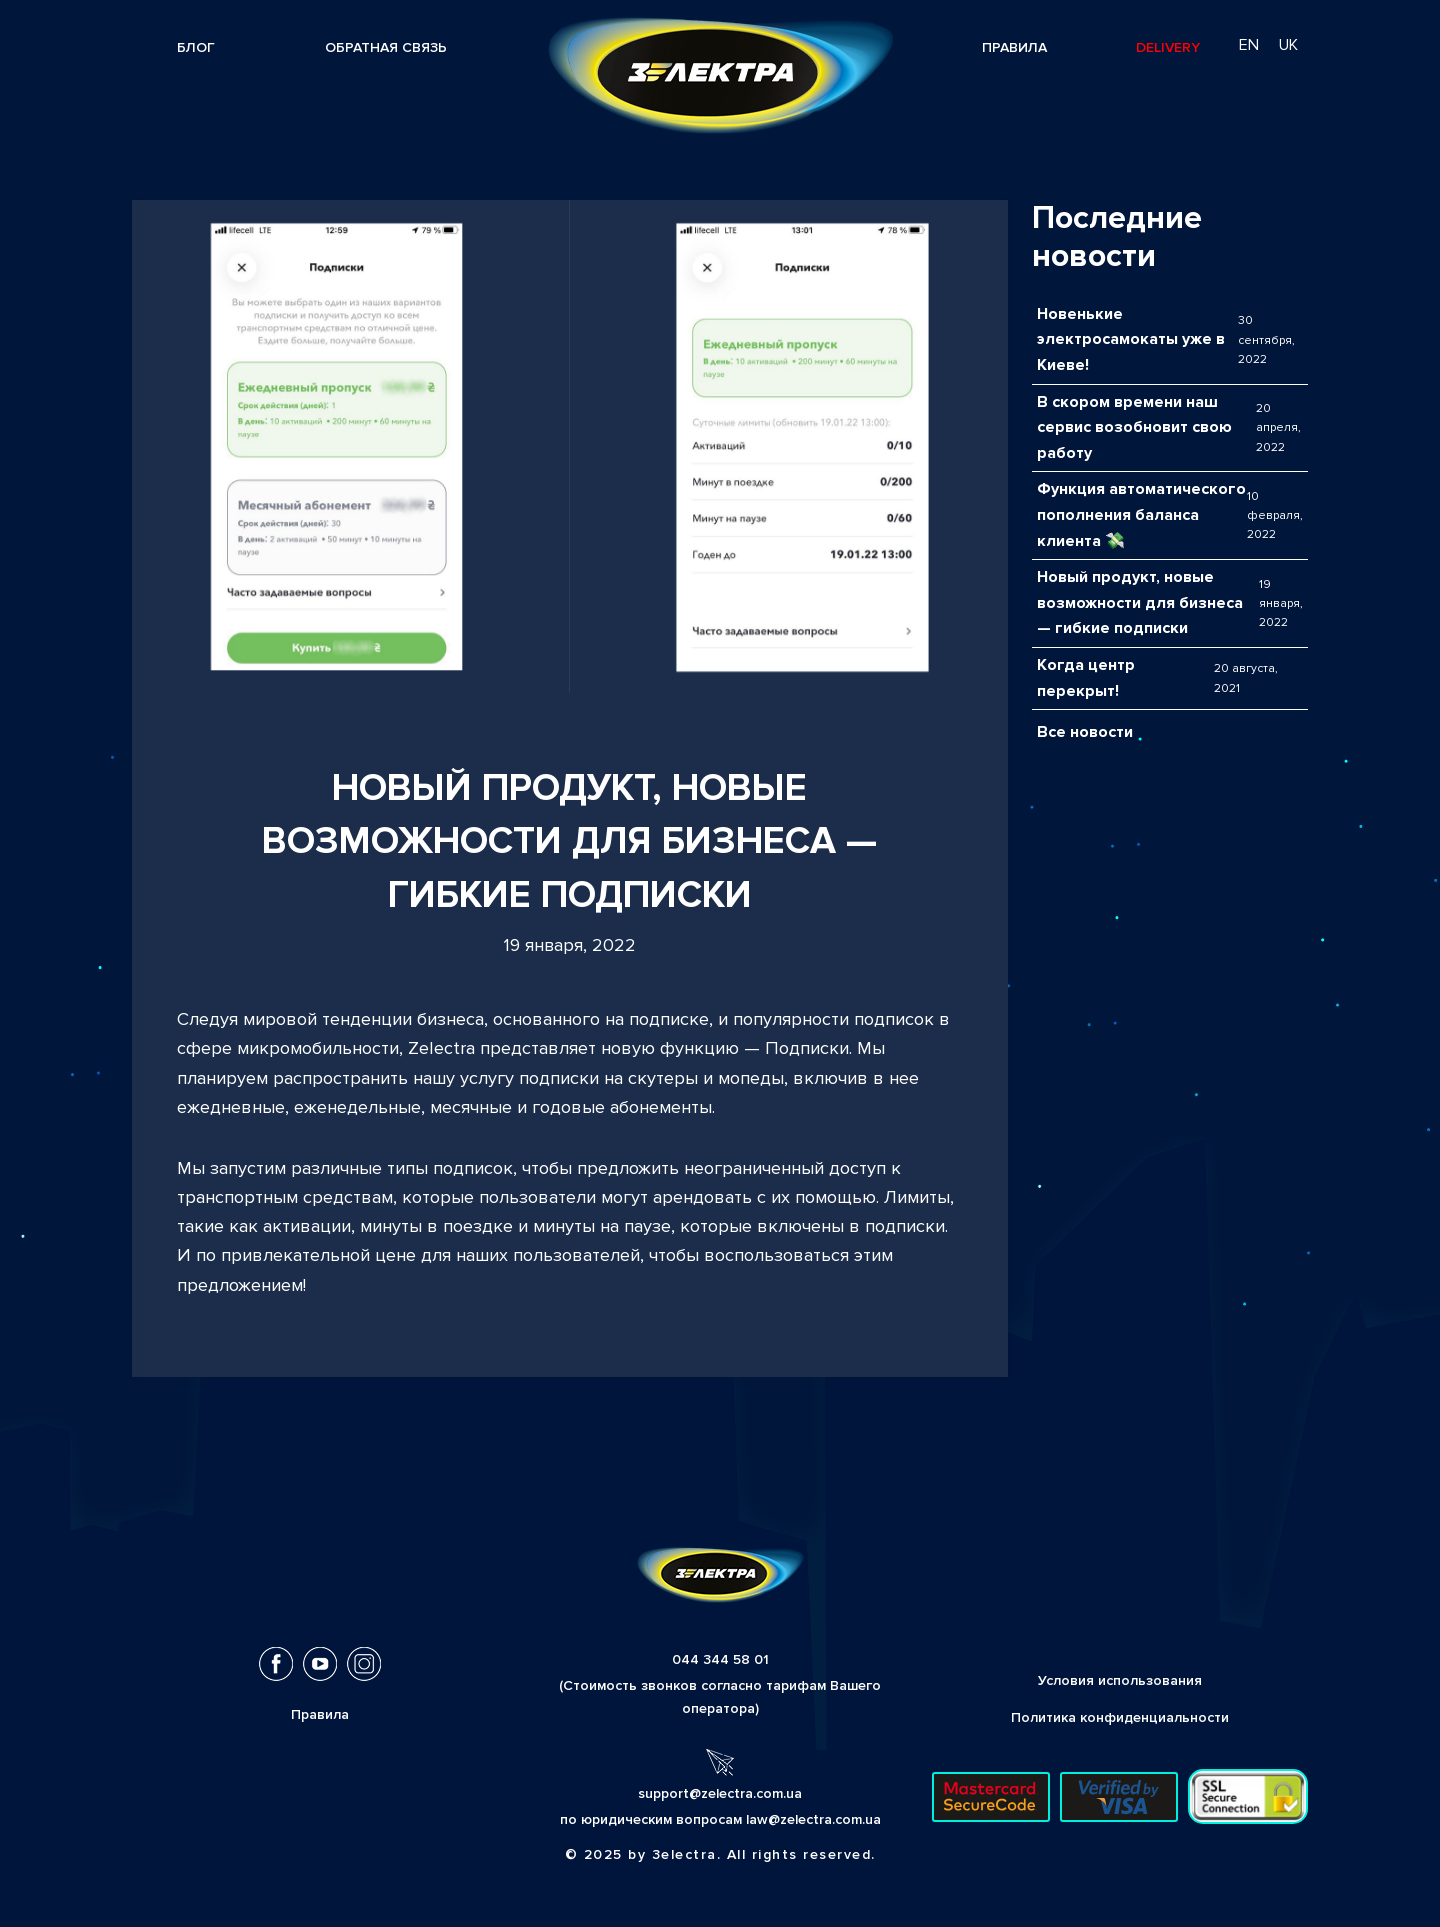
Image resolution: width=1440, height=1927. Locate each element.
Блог (196, 47)
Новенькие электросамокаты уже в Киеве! (1131, 339)
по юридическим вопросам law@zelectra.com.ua (720, 1819)
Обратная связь (386, 47)
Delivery (1168, 47)
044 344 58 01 (720, 1659)
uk (1288, 45)
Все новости (1085, 732)
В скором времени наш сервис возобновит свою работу (1134, 427)
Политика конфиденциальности (1120, 1717)
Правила (1014, 47)
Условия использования (1120, 1680)
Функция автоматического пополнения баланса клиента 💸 (1141, 514)
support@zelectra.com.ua (720, 1793)
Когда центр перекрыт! (1086, 678)
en (1249, 45)
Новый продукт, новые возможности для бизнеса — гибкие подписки (1140, 602)
